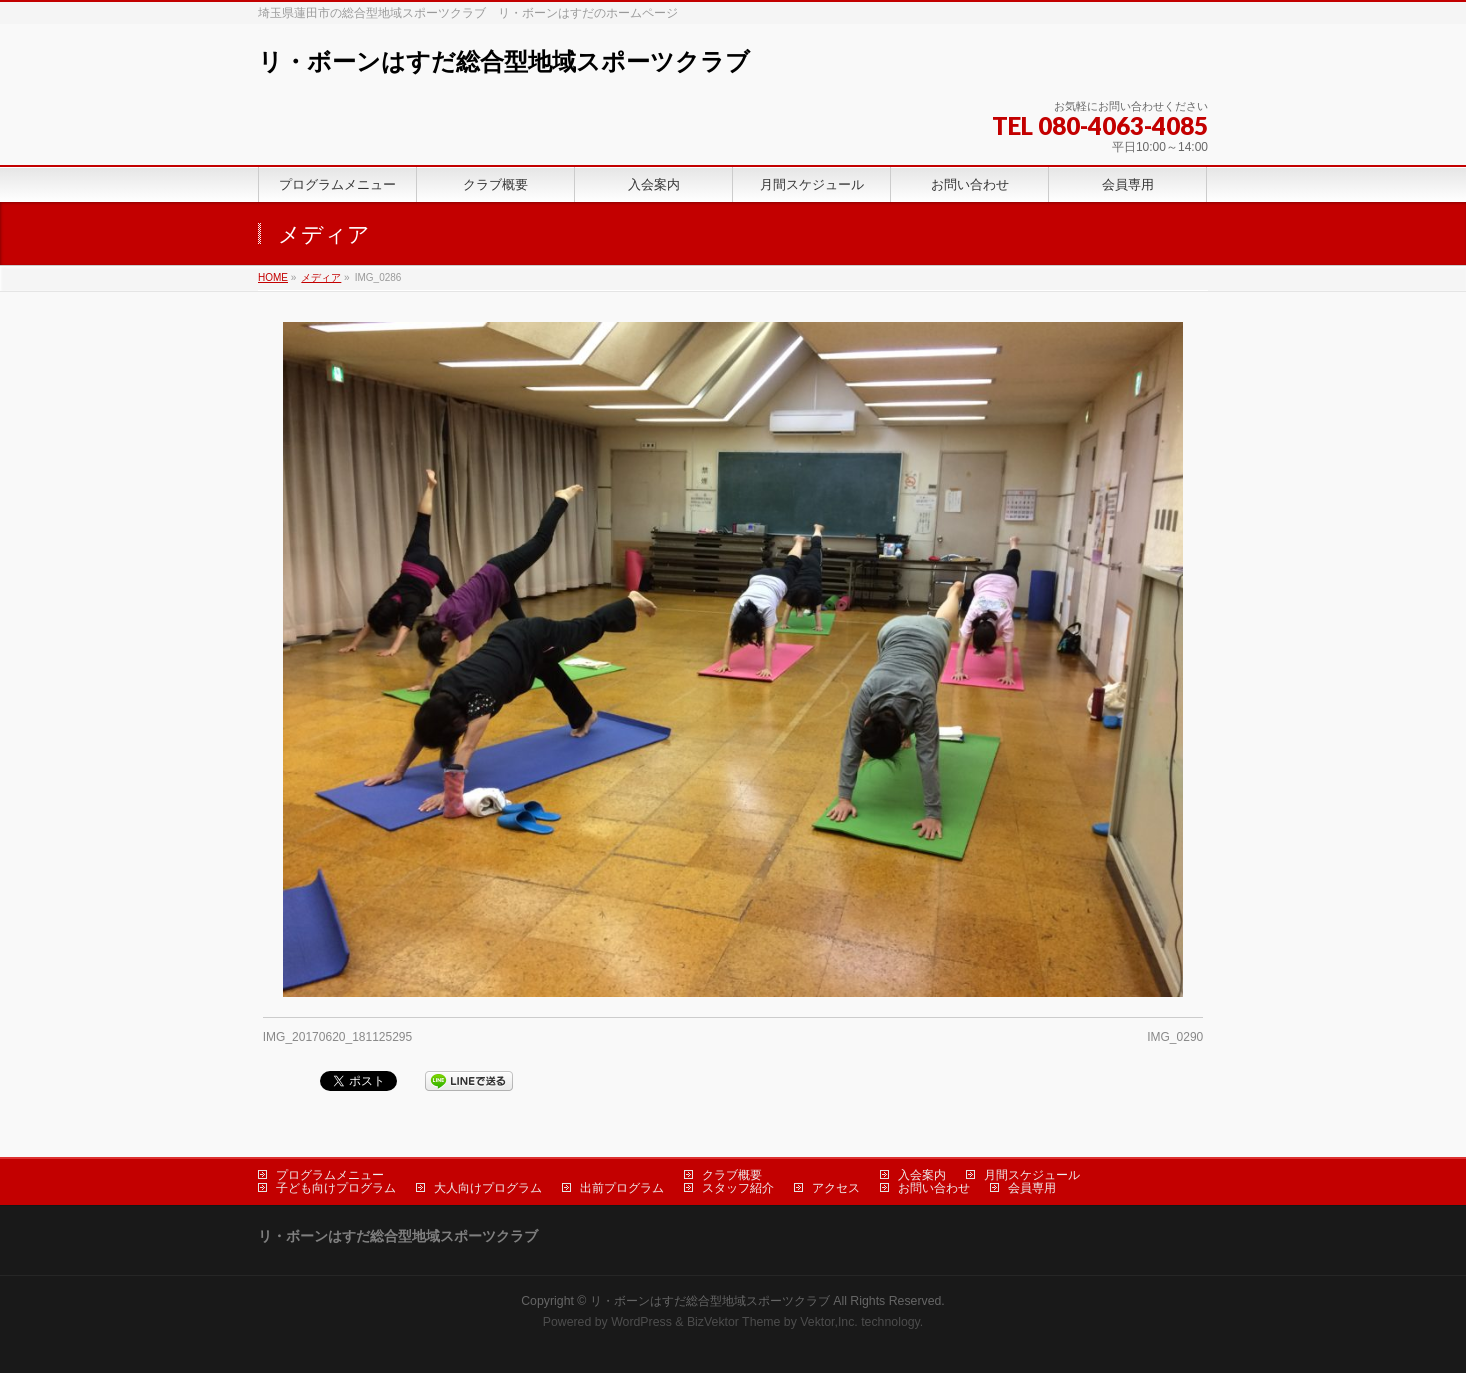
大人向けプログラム (488, 1188)
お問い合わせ (934, 1188)
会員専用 (1032, 1188)
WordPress (641, 1322)
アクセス (836, 1188)
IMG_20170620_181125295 (337, 1037)
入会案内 (922, 1175)
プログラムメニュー (330, 1175)
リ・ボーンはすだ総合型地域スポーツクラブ (504, 61)
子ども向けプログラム (336, 1188)
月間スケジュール (1032, 1175)
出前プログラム (622, 1188)
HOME (273, 277)
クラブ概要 (732, 1175)
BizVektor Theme (734, 1322)
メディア (321, 277)
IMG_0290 (1175, 1037)
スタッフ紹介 (738, 1188)
